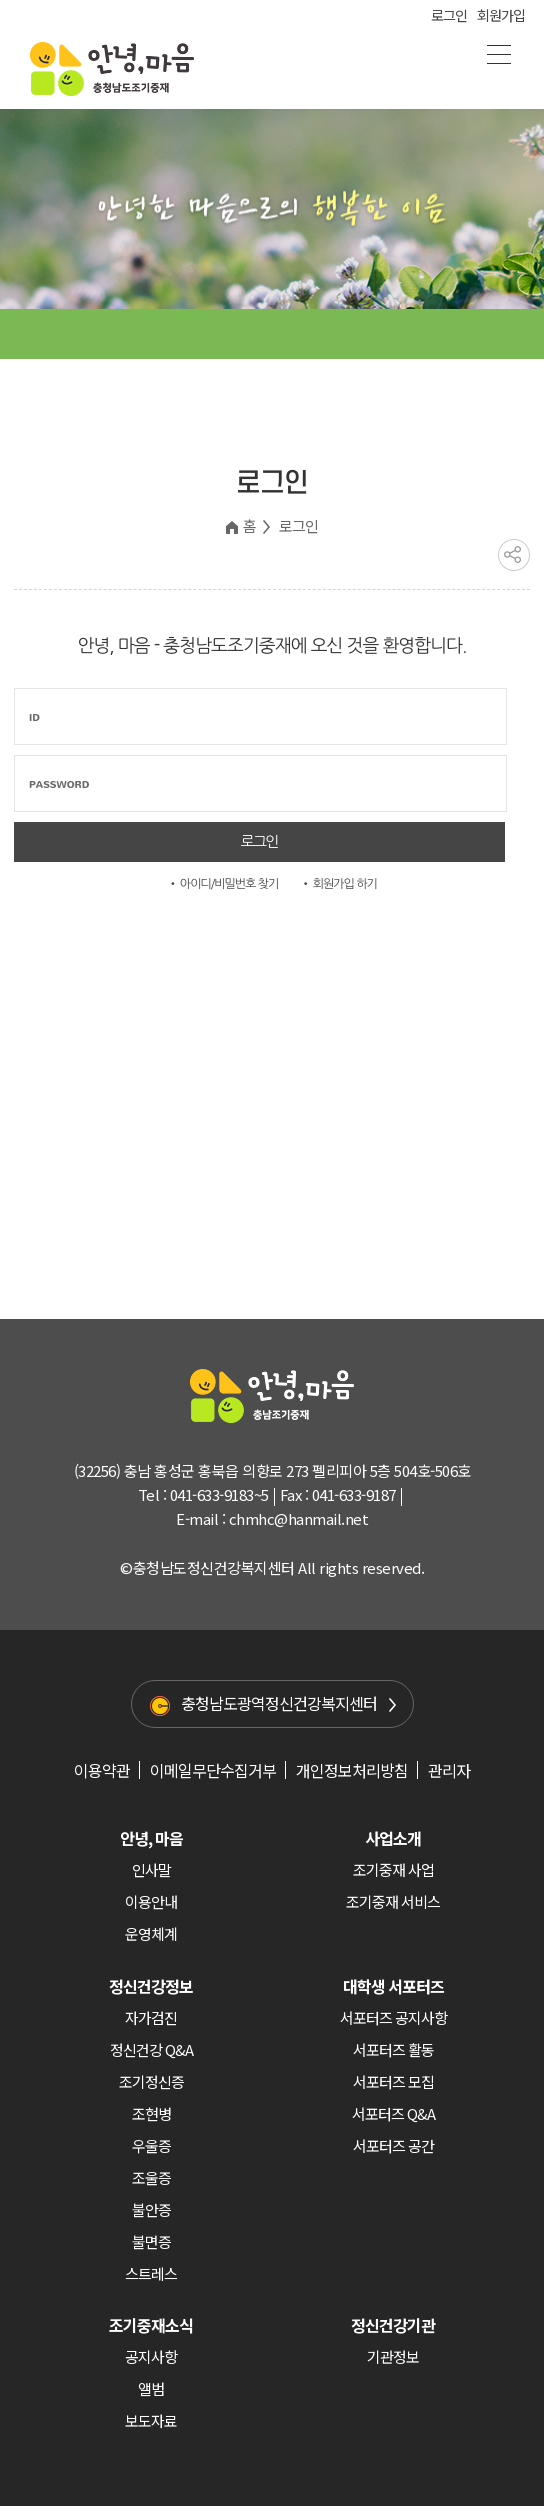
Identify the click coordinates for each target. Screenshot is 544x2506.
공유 (514, 555)
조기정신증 (151, 2081)
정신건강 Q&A (151, 2049)
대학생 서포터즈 (393, 1986)
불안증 (151, 2209)
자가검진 (151, 2017)
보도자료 (151, 2420)
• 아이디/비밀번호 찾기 (222, 884)
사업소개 (393, 1838)
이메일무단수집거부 (213, 1770)
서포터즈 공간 (393, 2145)
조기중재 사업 (393, 1869)
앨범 (151, 2388)
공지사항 (151, 2356)
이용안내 (151, 1901)
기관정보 (393, 2356)
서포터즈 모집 (393, 2081)
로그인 (449, 15)
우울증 (151, 2145)
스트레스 (151, 2273)
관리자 (449, 1770)
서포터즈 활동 (393, 2049)
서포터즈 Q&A (393, 2113)
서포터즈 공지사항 (393, 2017)
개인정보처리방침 (352, 1770)
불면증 (151, 2241)
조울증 (151, 2177)
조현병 (151, 2113)
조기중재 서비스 (393, 1901)
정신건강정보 (151, 1986)
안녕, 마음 (151, 1838)
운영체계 (151, 1933)
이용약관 (102, 1770)
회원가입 (501, 15)
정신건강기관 (393, 2325)
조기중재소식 (151, 2325)
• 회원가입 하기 (338, 884)
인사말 (151, 1869)
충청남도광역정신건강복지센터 (279, 1703)
